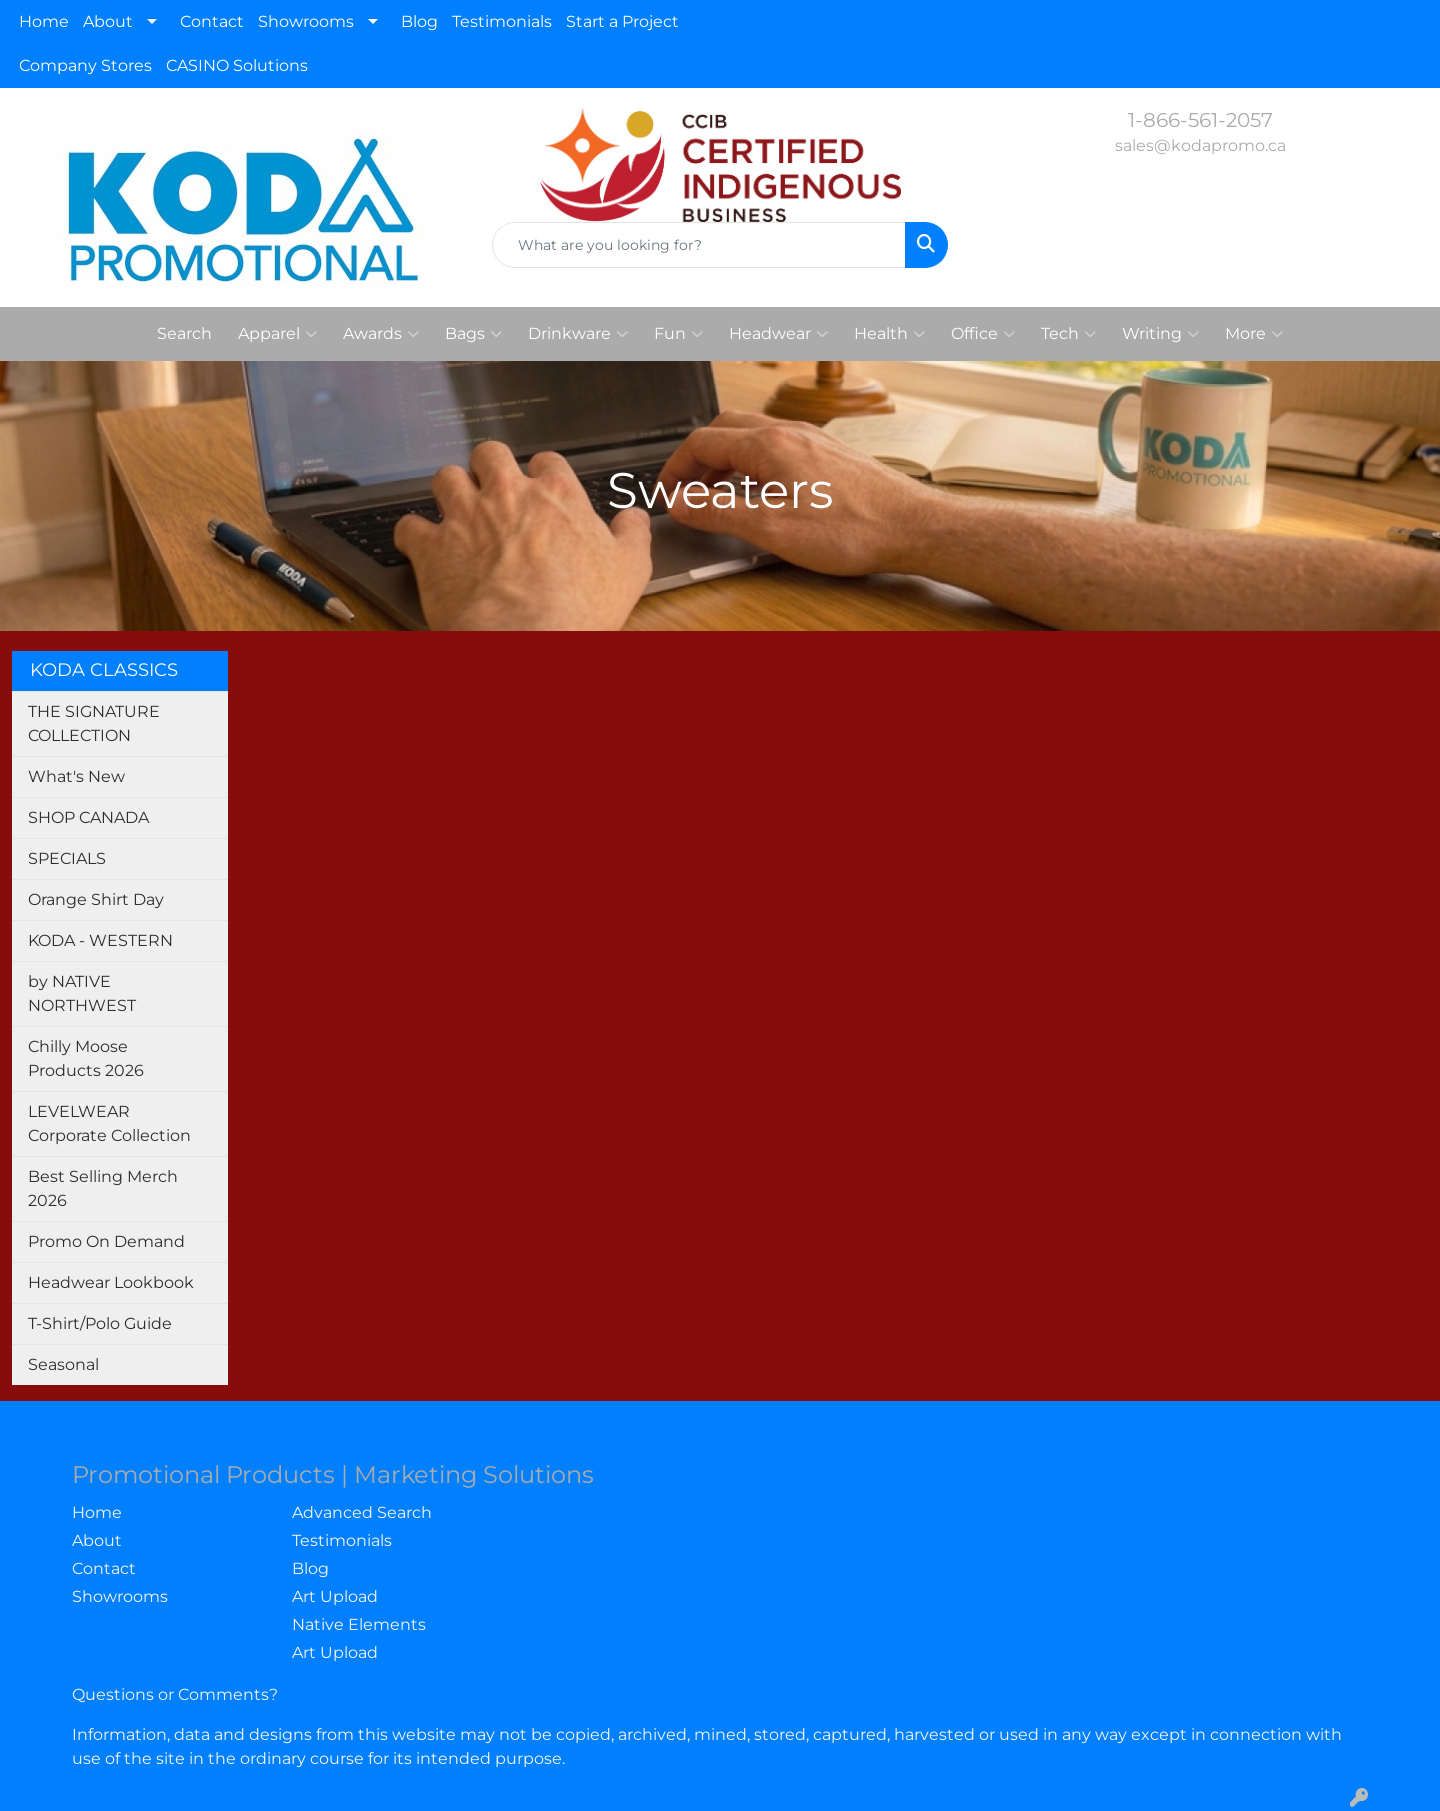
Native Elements (359, 1624)
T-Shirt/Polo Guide (100, 1323)
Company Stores (85, 65)
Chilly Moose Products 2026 (86, 1058)
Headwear (778, 334)
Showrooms (306, 21)
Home (44, 21)
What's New (76, 776)
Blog (419, 21)
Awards (381, 334)
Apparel (277, 334)
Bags (473, 334)
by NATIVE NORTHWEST (82, 993)
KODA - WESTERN (100, 940)
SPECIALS (67, 858)
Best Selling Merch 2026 (103, 1188)
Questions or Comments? (175, 1694)
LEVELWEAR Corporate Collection (109, 1123)
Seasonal (63, 1364)
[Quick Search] (699, 245)
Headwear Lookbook (111, 1282)
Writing (1160, 334)
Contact (212, 21)
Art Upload (335, 1596)
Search (184, 333)
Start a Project (622, 21)
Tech (1068, 334)
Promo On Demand (106, 1241)
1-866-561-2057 (1200, 120)
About (108, 21)
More (1254, 334)
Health (889, 334)
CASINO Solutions (237, 65)
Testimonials (502, 21)
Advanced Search (362, 1512)
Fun (678, 334)
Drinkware (578, 334)
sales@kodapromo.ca (1200, 145)
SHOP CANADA (88, 817)
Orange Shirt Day (96, 899)
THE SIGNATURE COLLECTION (94, 723)
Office (983, 334)
